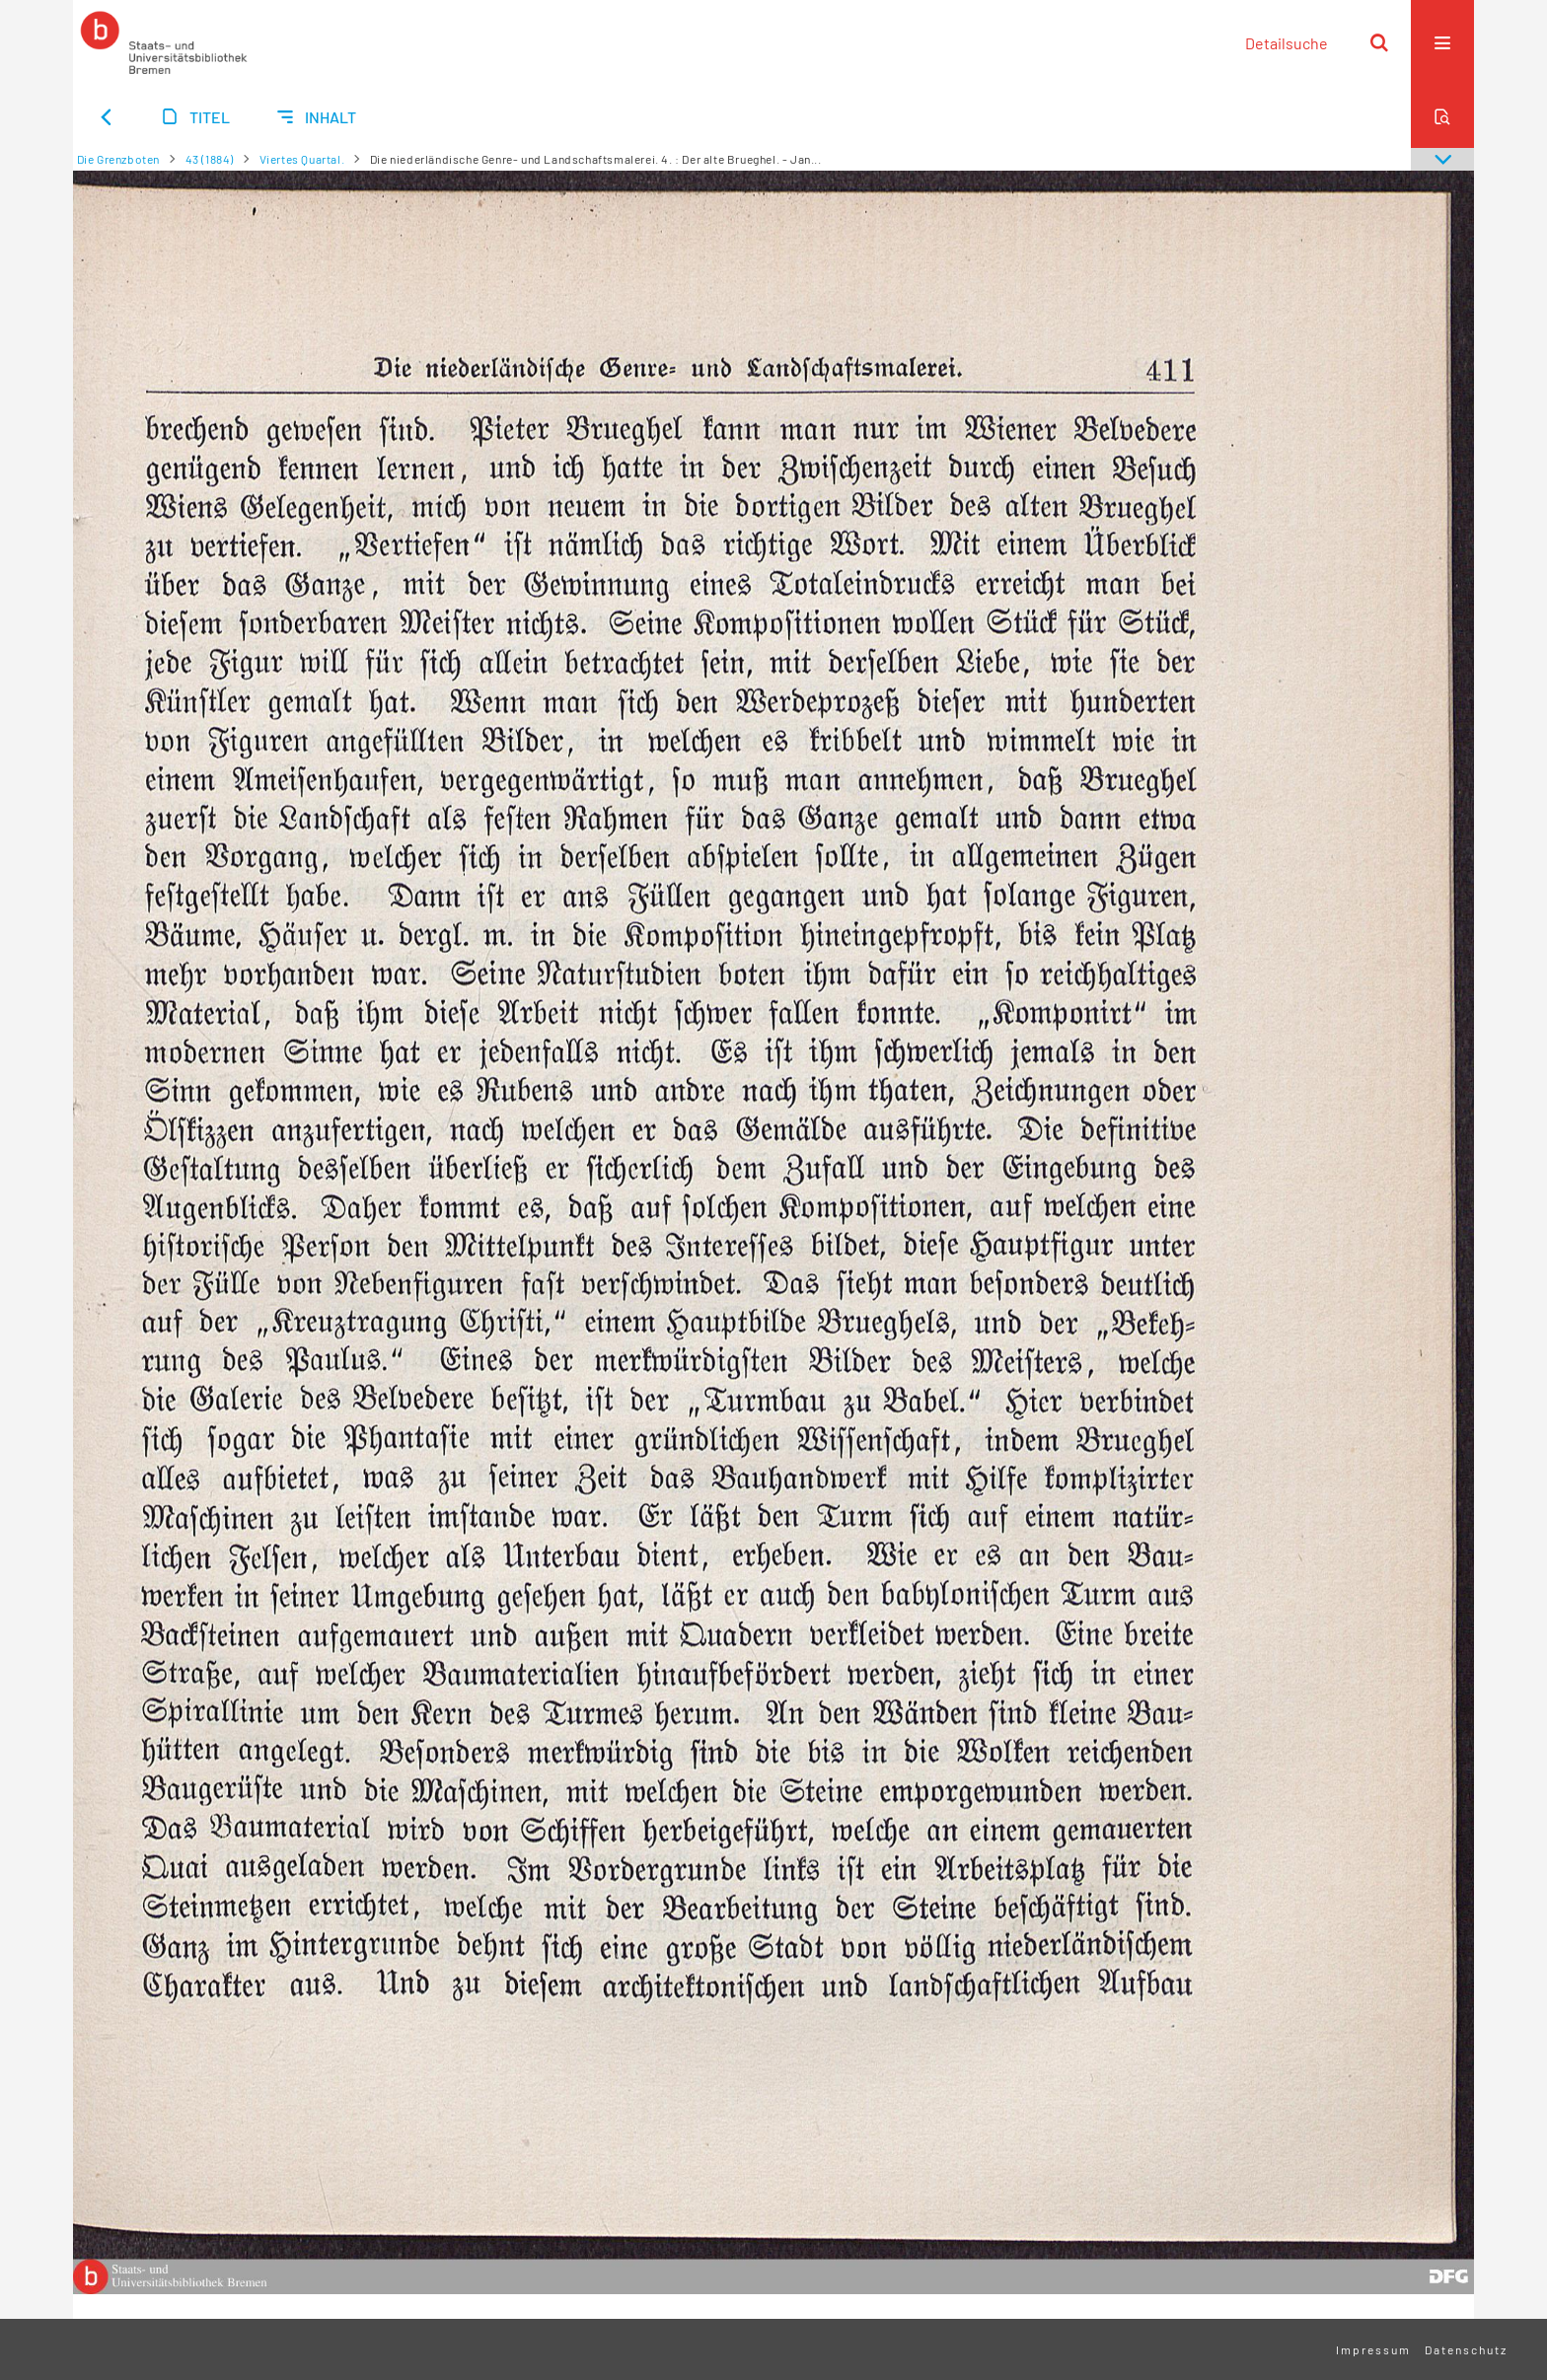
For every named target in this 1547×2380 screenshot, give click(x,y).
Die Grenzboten (118, 159)
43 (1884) (209, 159)
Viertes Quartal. (302, 159)
